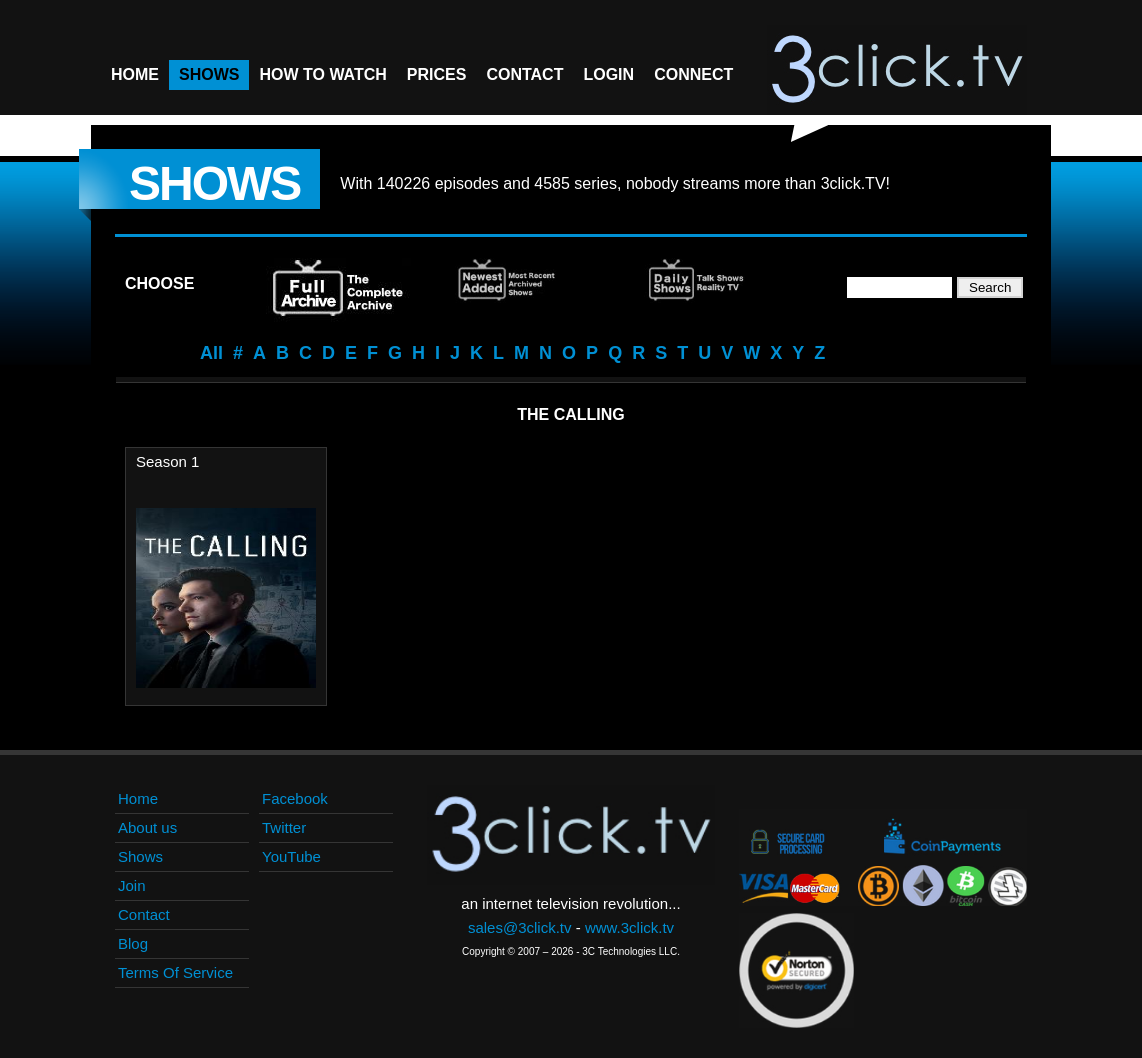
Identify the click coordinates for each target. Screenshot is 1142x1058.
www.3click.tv (629, 927)
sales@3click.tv (520, 927)
